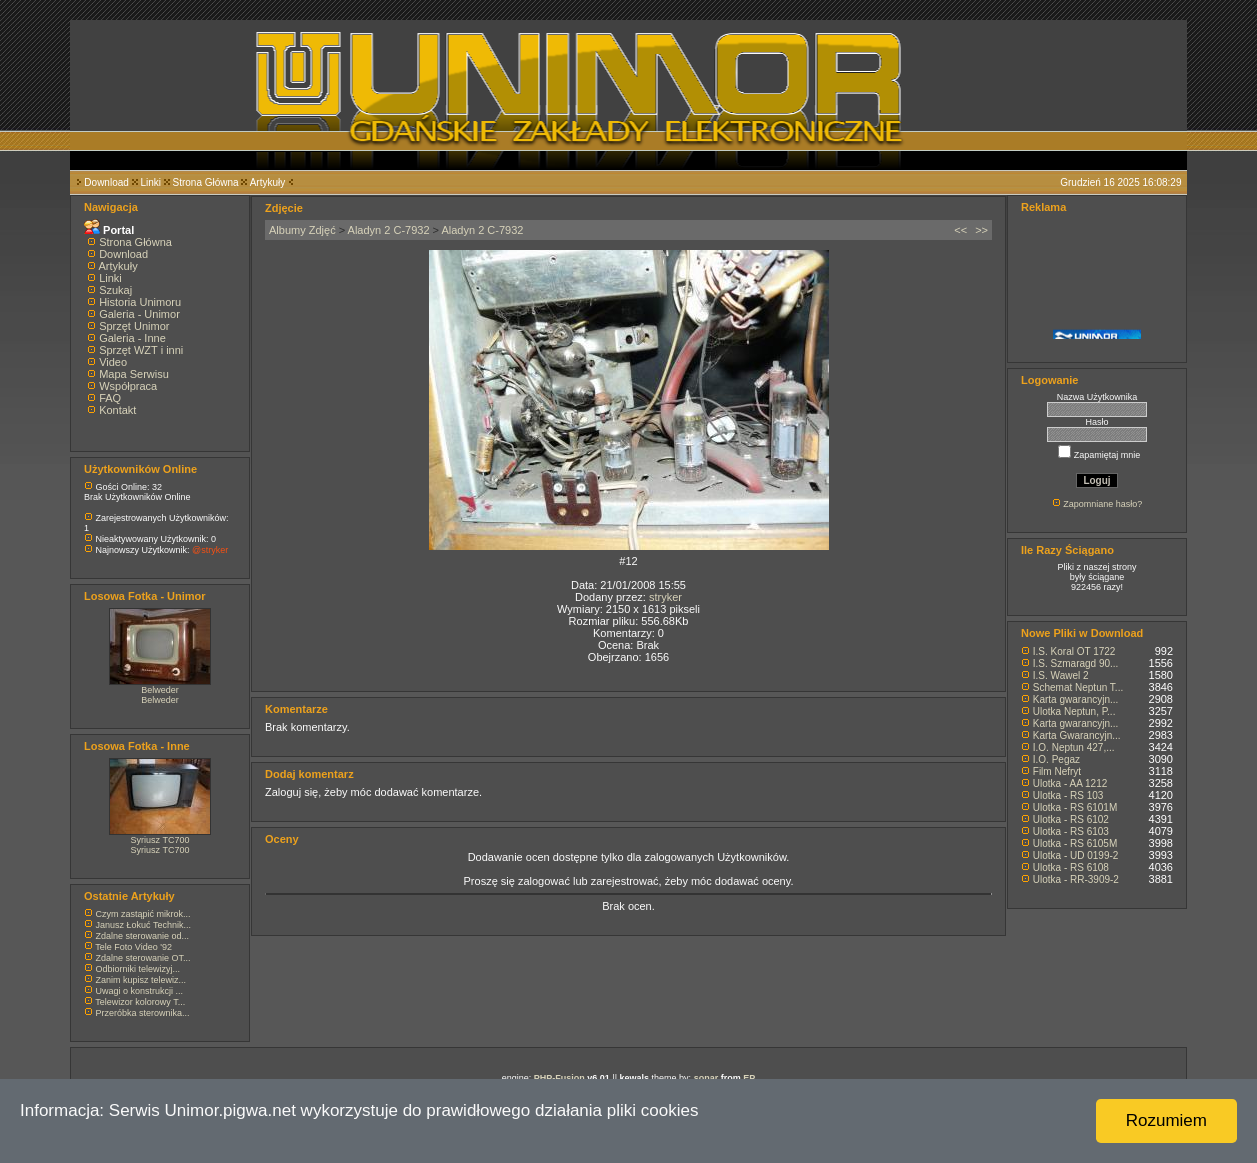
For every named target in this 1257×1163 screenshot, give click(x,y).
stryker (665, 597)
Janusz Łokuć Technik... (143, 925)
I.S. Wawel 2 (1061, 675)
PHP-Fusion (559, 1078)
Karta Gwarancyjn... (1077, 735)
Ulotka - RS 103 (1068, 795)
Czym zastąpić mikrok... (143, 914)
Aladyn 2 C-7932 (389, 230)
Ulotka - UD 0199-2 (1076, 855)
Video (113, 362)
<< (960, 230)
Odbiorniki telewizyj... (138, 969)
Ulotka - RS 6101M (1075, 807)
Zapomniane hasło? (1102, 504)
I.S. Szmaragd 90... (1076, 663)
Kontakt (117, 410)
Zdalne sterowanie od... (143, 936)
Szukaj (115, 290)
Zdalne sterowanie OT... (143, 958)
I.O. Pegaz (1056, 759)
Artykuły (268, 182)
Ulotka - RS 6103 (1071, 831)
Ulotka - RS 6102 (1071, 819)
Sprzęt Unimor (134, 326)
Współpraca (128, 386)
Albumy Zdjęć (302, 230)
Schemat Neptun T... (1078, 687)
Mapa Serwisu (134, 374)
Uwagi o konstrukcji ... (140, 991)
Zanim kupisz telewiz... (141, 980)
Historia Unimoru (140, 302)
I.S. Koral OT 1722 (1074, 651)
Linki (150, 182)
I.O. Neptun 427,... (1074, 747)
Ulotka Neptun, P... (1074, 711)
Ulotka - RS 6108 (1071, 867)
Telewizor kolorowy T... (140, 1002)
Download (106, 182)
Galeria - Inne (132, 338)
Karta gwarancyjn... (1076, 699)
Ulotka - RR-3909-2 (1076, 879)
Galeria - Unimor (139, 314)
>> (981, 230)
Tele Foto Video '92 (133, 947)
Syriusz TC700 (160, 840)
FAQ (110, 398)
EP (749, 1078)
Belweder (160, 690)
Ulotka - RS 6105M (1075, 843)
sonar (706, 1078)
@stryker (210, 550)
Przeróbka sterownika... (143, 1013)
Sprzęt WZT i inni (141, 350)
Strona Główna (206, 182)
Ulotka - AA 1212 (1070, 783)
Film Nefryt (1057, 771)
